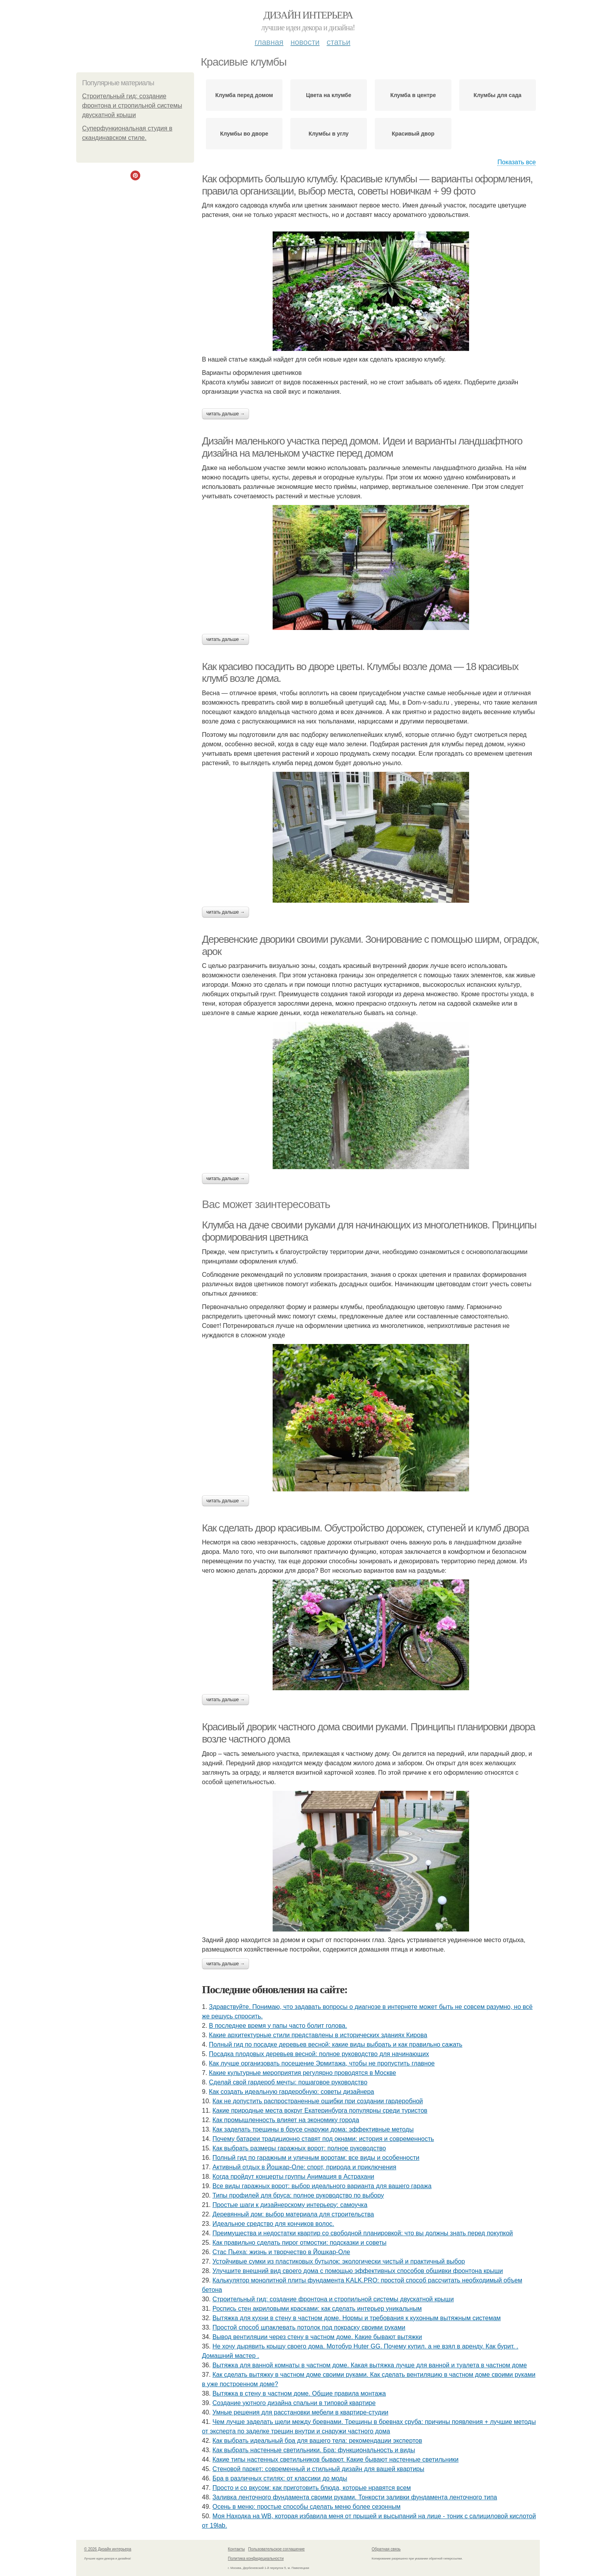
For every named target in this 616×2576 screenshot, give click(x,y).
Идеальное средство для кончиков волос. (273, 2223)
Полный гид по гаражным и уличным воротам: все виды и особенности (316, 2157)
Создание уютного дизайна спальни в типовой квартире (294, 2403)
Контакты (236, 2549)
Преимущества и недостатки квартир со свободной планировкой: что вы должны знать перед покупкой (363, 2233)
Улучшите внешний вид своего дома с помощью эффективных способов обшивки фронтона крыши (358, 2271)
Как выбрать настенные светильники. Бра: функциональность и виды (314, 2450)
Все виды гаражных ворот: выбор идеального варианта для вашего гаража (322, 2186)
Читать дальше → (225, 414)
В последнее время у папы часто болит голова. (278, 2025)
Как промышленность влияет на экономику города (286, 2120)
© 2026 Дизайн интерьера (107, 2549)
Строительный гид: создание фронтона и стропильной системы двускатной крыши (132, 105)
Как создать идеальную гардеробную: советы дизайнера (291, 2091)
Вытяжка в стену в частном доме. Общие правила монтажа (299, 2393)
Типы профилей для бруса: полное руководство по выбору (298, 2195)
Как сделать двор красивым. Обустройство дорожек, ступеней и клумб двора (365, 1528)
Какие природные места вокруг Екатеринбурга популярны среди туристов (320, 2110)
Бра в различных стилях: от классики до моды (280, 2478)
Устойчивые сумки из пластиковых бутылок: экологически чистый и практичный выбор (339, 2261)
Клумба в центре (413, 95)
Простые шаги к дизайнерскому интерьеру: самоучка (290, 2204)
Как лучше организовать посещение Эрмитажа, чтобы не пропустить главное (322, 2063)
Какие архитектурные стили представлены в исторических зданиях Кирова (318, 2035)
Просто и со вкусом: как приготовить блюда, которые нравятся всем (312, 2487)
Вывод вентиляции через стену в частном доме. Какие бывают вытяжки (317, 2337)
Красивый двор (413, 133)
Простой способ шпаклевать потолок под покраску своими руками (309, 2327)
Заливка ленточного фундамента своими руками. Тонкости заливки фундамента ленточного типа (355, 2497)
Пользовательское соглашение (276, 2549)
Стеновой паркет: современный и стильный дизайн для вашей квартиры (318, 2469)
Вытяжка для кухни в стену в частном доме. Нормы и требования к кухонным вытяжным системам (357, 2318)
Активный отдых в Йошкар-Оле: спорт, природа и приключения (304, 2167)
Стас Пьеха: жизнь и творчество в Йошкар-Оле (281, 2252)
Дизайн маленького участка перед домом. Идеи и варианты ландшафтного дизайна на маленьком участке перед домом (362, 447)
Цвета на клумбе (328, 95)
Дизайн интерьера (307, 15)
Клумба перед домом (244, 95)
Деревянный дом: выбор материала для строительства (293, 2214)
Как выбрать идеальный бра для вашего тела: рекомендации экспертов (317, 2440)
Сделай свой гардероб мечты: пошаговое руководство (288, 2082)
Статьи (338, 42)
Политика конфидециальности (256, 2558)
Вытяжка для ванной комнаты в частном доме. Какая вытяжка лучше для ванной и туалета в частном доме (370, 2365)
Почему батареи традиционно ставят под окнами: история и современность (323, 2138)
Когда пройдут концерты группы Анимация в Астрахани (293, 2176)
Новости (304, 42)
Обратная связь (386, 2549)
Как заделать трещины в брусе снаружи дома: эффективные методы (313, 2129)
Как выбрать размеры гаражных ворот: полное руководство (299, 2148)
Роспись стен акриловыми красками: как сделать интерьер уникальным (317, 2308)
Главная (269, 42)
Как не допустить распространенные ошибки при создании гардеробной (318, 2101)
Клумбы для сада (498, 95)
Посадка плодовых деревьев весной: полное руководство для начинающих (319, 2054)
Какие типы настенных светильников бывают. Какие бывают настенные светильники (336, 2459)
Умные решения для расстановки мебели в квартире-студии (301, 2412)
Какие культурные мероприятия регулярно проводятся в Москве (302, 2072)
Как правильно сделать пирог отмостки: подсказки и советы (300, 2242)
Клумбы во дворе (244, 133)
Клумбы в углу (329, 133)
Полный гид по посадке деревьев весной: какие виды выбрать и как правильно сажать (335, 2044)
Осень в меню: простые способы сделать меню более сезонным (307, 2506)
